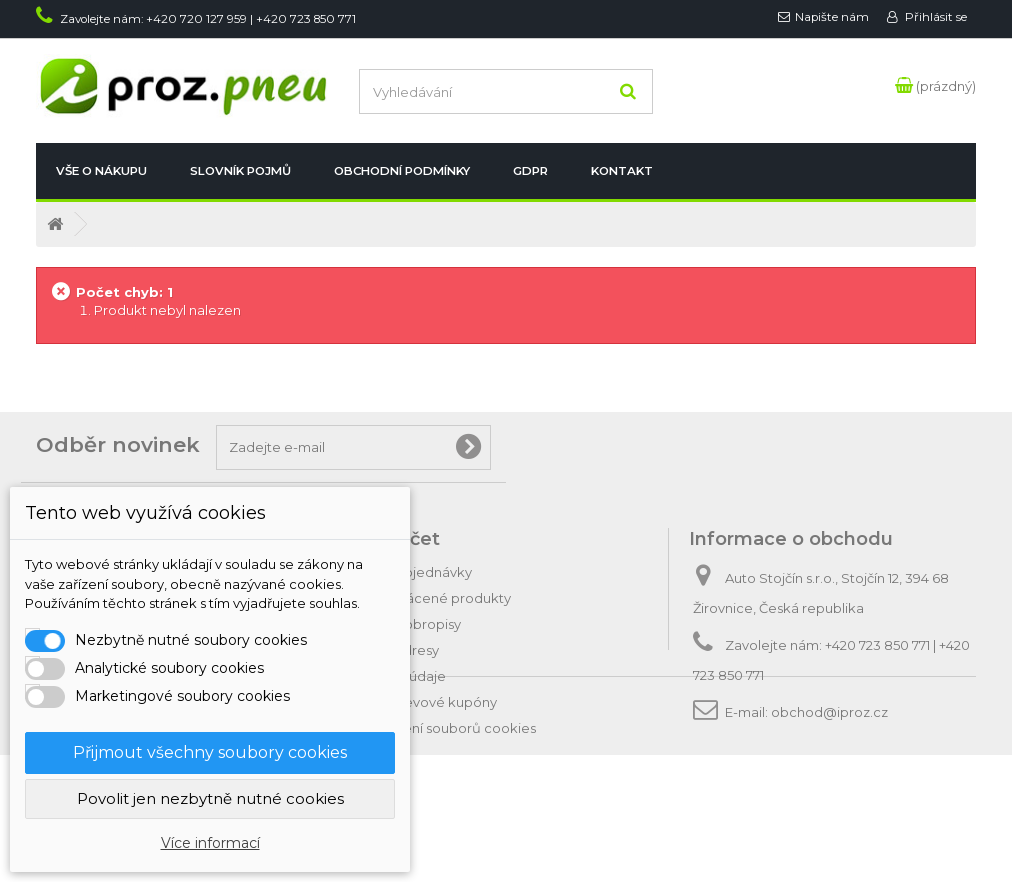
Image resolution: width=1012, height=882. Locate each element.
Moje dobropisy (410, 624)
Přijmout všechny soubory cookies (210, 752)
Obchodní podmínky (402, 171)
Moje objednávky (415, 572)
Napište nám (832, 17)
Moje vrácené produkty (435, 598)
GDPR (530, 171)
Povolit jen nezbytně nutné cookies (210, 798)
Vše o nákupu (101, 171)
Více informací (210, 843)
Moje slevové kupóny (428, 702)
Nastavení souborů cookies (447, 728)
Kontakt (622, 171)
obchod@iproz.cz (829, 712)
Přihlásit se (934, 17)
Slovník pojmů (240, 171)
